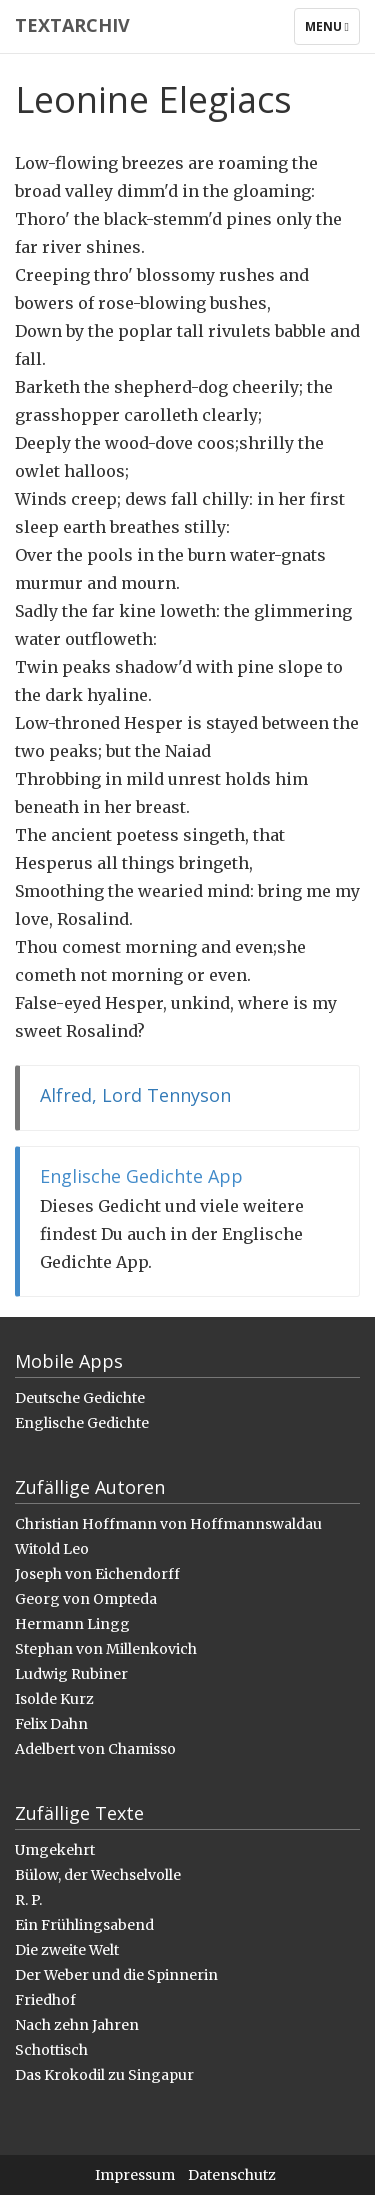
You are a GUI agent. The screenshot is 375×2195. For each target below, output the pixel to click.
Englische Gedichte (82, 1423)
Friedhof (45, 2000)
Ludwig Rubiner (71, 1674)
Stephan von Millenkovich (106, 1649)
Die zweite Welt (67, 1950)
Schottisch (51, 2050)
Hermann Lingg (72, 1624)
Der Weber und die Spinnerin (116, 1975)
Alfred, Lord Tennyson (135, 1095)
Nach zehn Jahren (77, 2025)
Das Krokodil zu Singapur (104, 2075)
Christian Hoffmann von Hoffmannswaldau (168, 1524)
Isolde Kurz (54, 1699)
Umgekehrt (55, 1850)
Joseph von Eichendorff (97, 1574)
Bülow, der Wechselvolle (98, 1875)
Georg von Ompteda (86, 1599)
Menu (332, 31)
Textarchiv (72, 25)
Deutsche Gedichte (80, 1398)
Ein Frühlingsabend (84, 1925)
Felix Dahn (51, 1724)
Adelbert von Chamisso (95, 1749)
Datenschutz (232, 2175)
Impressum (135, 2175)
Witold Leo (52, 1549)
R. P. (28, 1900)
